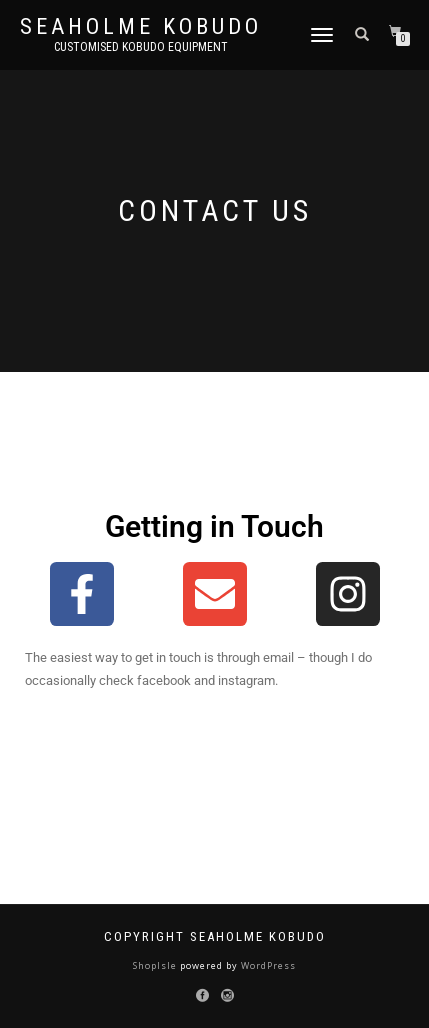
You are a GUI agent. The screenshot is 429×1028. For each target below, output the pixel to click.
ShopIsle (156, 965)
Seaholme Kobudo (141, 27)
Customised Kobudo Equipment (141, 47)
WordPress (267, 965)
